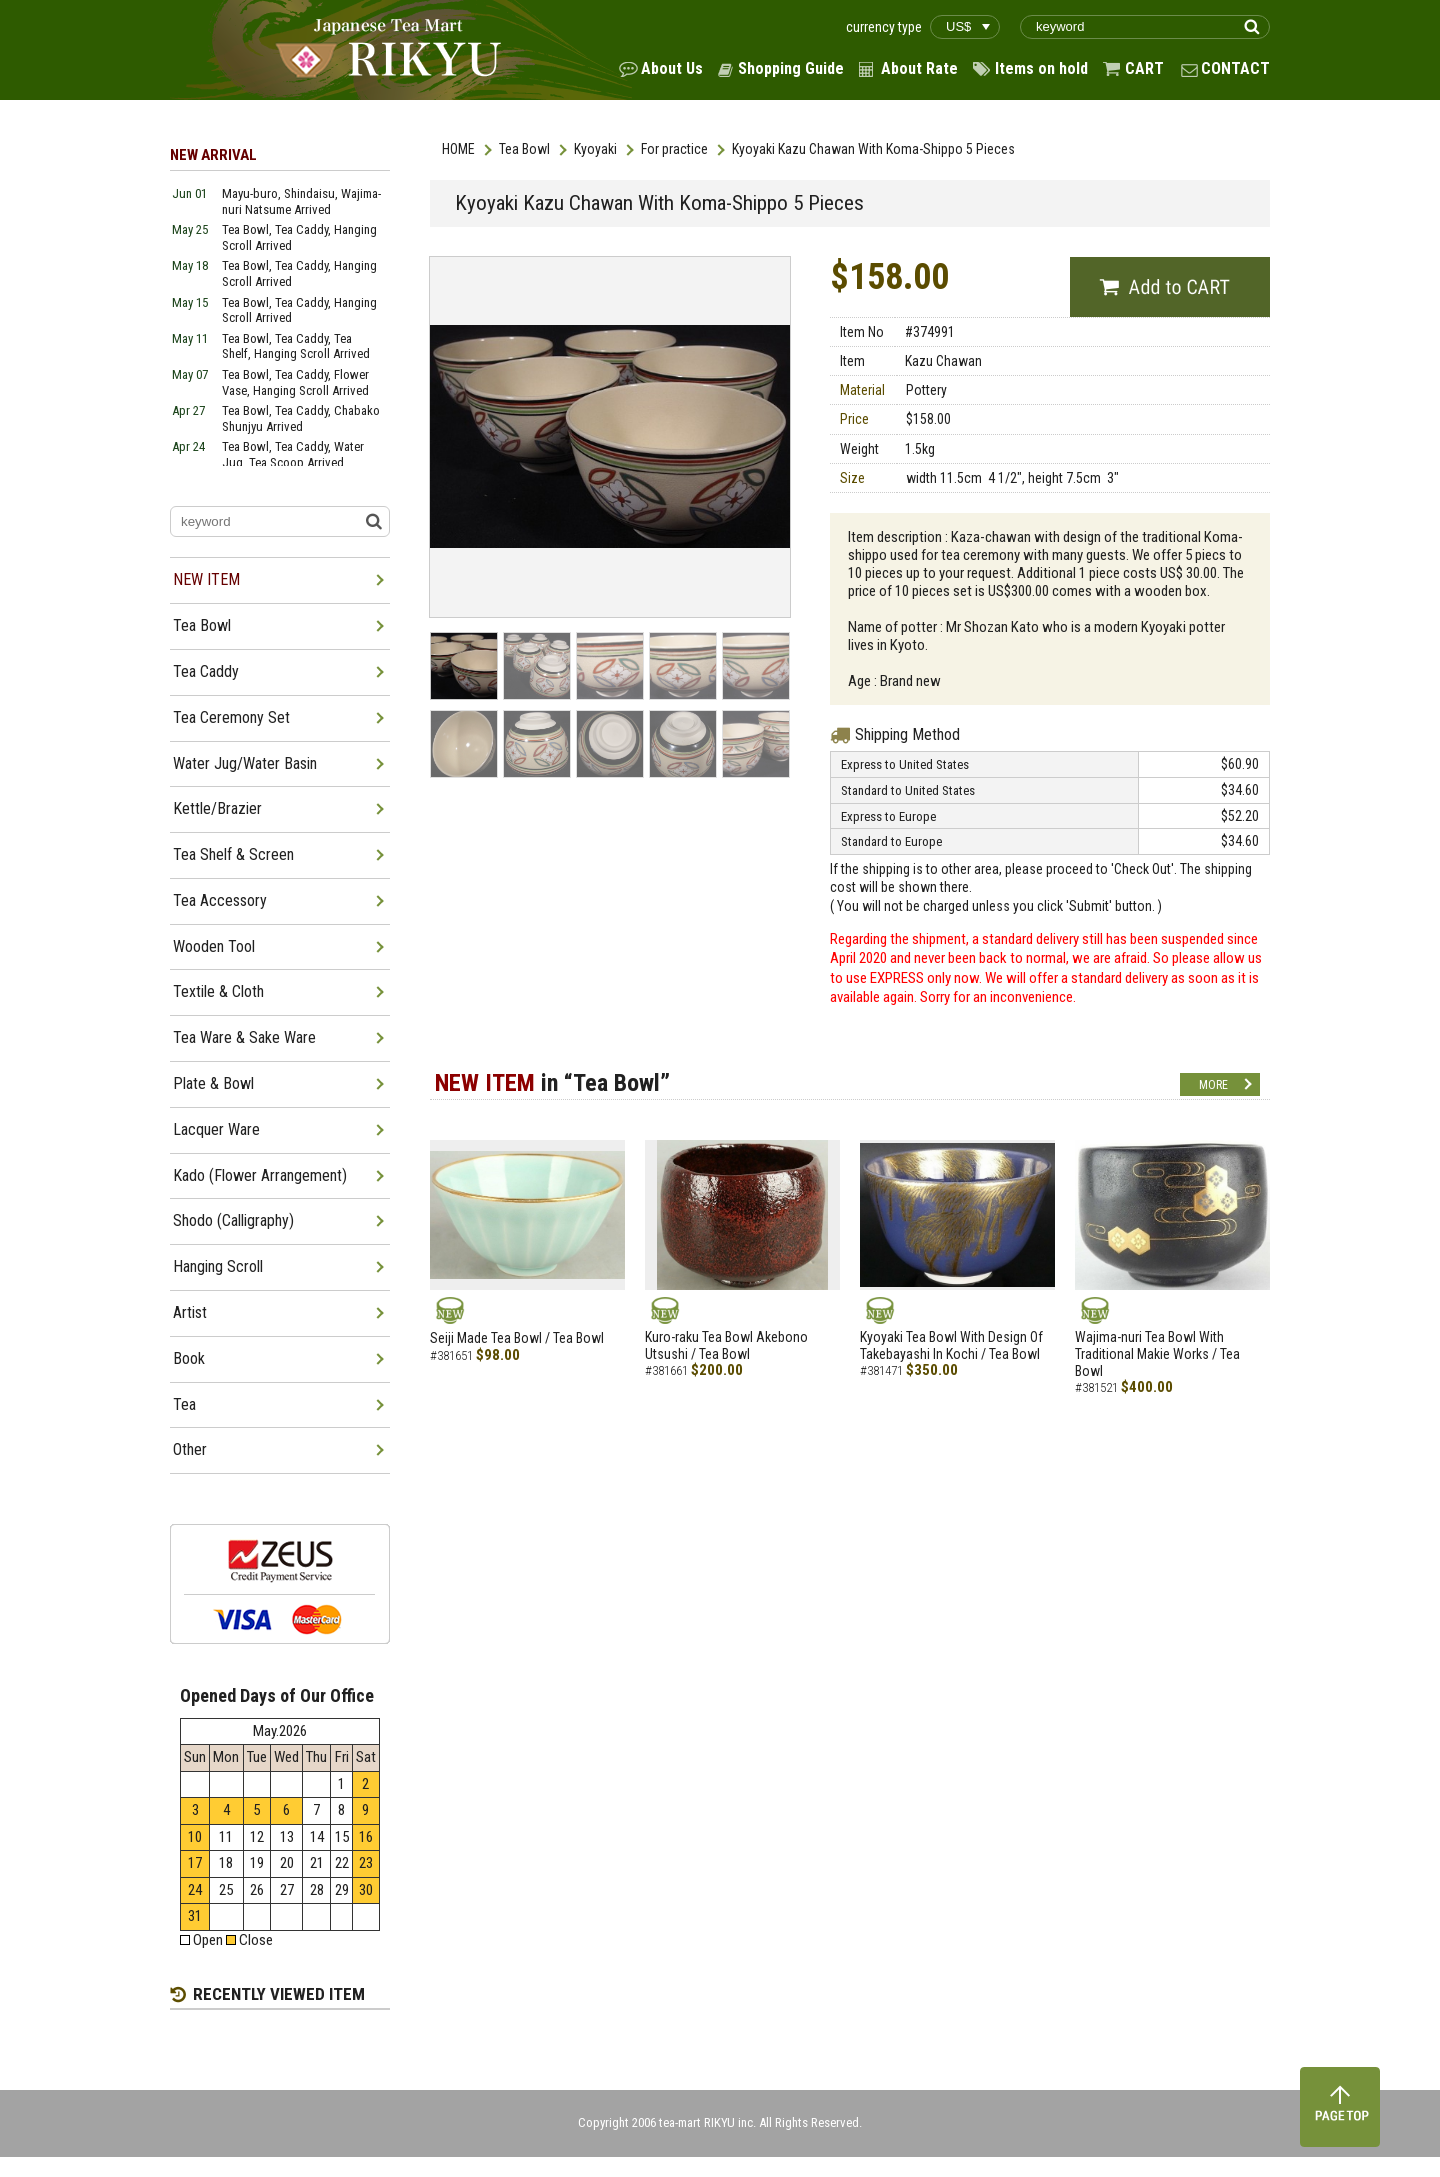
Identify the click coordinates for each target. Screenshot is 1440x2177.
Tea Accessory (220, 900)
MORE (1213, 1085)
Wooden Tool (214, 946)
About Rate (919, 68)
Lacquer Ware (216, 1129)
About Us (672, 68)
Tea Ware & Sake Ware (244, 1037)
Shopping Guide (791, 68)
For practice (674, 149)
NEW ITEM (206, 579)
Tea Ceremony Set (231, 717)
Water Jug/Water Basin (245, 763)
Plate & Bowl (213, 1083)
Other (190, 1449)
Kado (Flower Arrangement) (260, 1175)
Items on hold (1041, 68)
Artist (190, 1312)
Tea (184, 1404)
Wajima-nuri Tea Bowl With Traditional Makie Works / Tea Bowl (1157, 1354)
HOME (458, 149)
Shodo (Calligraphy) (233, 1220)
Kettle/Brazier (217, 808)
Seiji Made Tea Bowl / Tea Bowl (517, 1338)
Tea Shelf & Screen (233, 854)
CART (1144, 68)
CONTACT (1235, 68)
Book (189, 1358)
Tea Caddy (206, 671)
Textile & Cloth (218, 991)
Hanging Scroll (218, 1266)
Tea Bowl (524, 149)
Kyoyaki (595, 149)
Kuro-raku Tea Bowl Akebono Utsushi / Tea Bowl (726, 1345)
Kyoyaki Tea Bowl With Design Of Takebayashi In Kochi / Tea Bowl (951, 1345)
